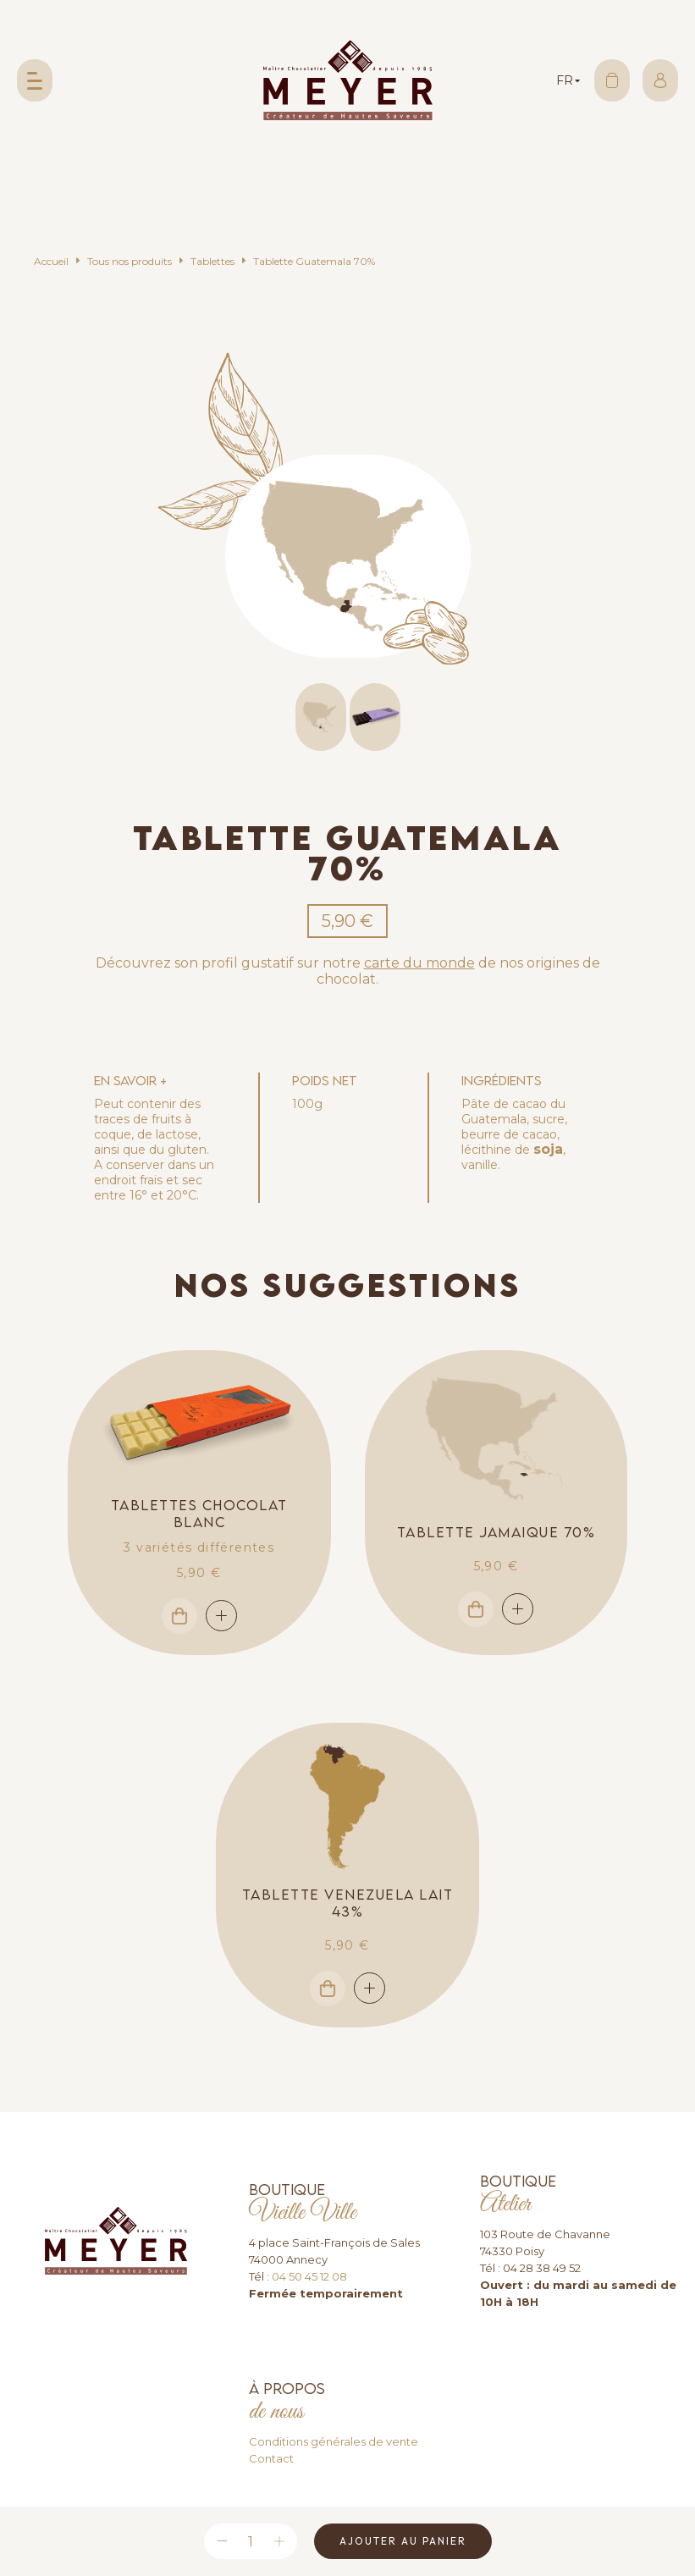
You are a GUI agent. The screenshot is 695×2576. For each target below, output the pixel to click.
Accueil (51, 261)
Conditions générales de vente (333, 2441)
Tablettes (212, 261)
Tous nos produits (129, 261)
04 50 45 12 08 (309, 2276)
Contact (271, 2458)
